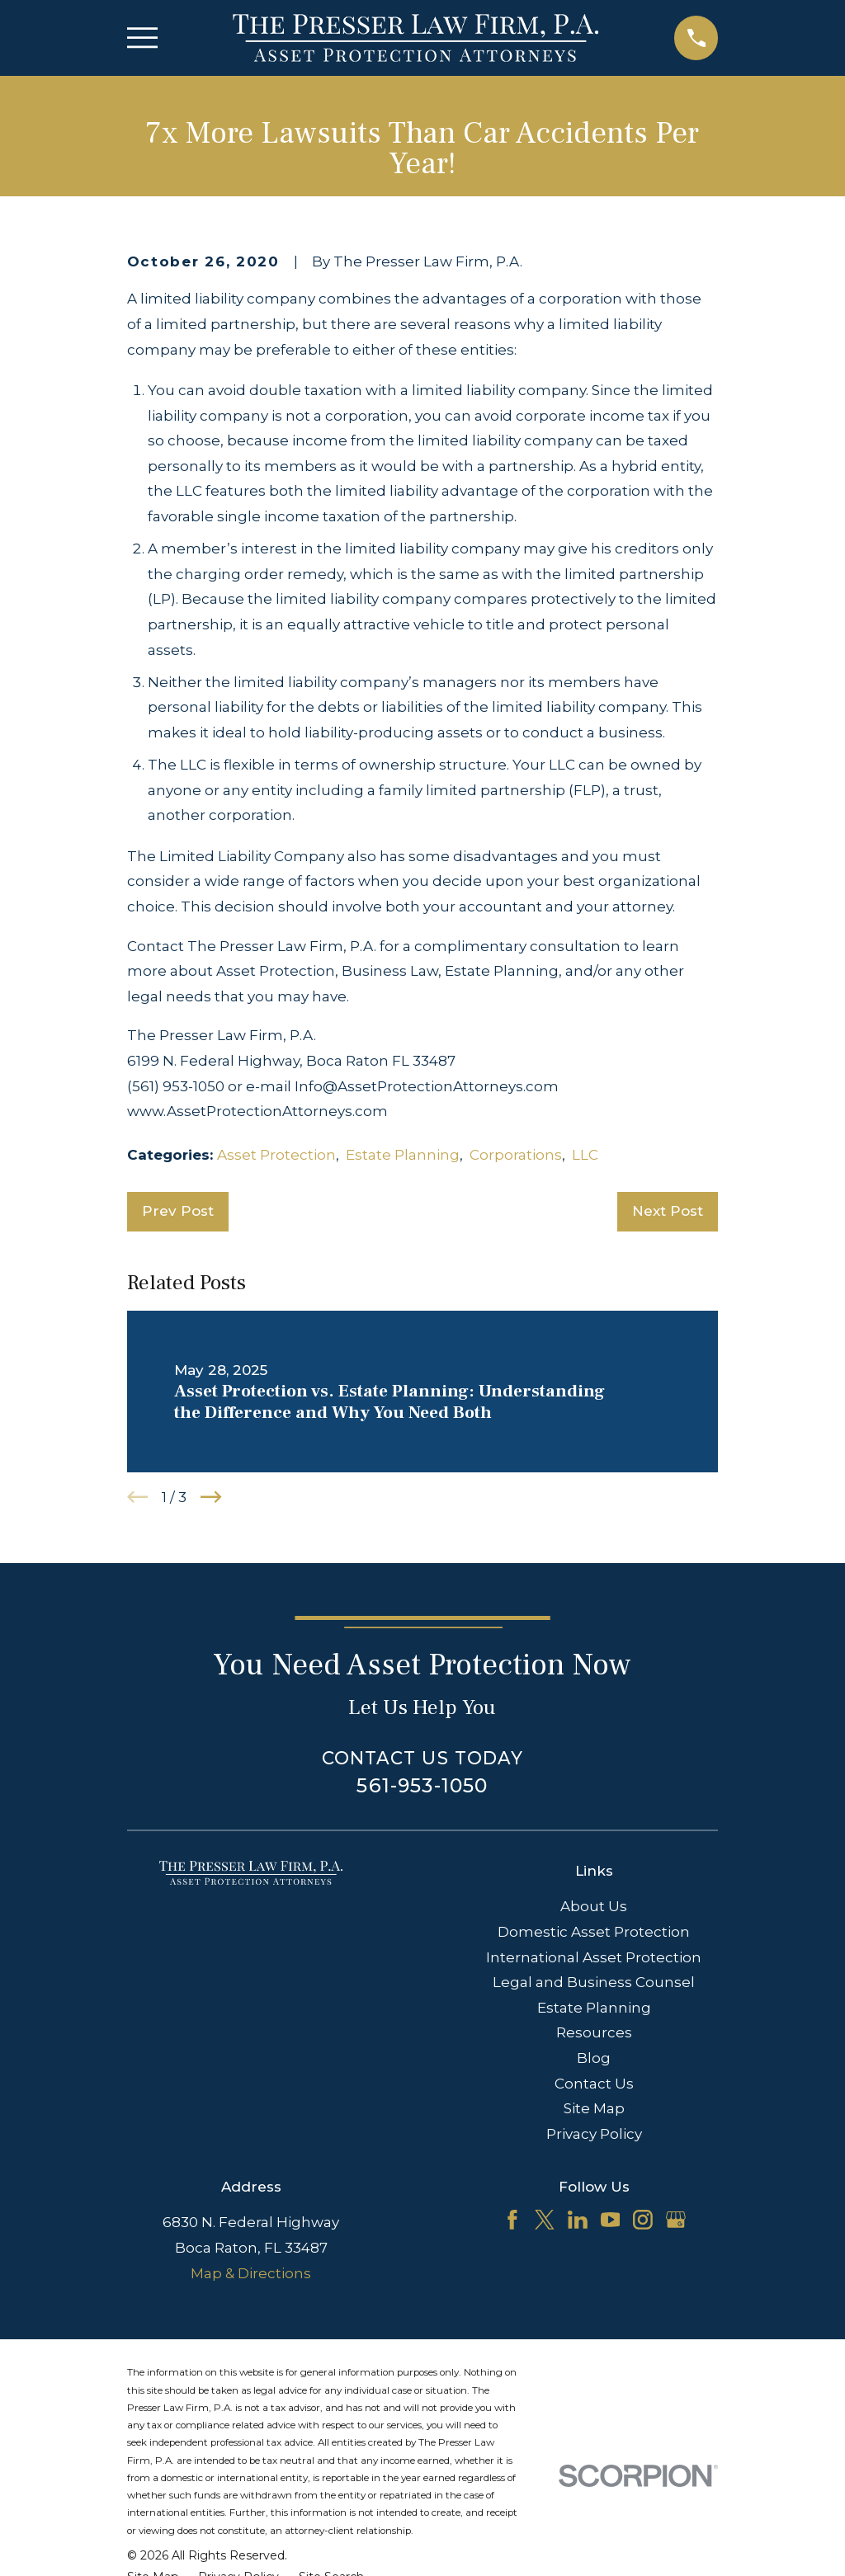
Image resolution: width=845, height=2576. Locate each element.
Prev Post (178, 1211)
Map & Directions (251, 2273)
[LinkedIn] (578, 2220)
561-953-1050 (422, 1785)
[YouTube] (611, 2220)
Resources (594, 2032)
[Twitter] (545, 2220)
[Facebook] (512, 2220)
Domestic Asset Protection (594, 1932)
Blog (594, 2058)
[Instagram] (643, 2220)
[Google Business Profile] (676, 2220)
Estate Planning (403, 1155)
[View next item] (211, 1497)
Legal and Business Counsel (594, 1982)
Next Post (667, 1211)
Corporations (516, 1155)
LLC (585, 1155)
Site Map (594, 2108)
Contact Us (594, 2083)
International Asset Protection (593, 1957)
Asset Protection (276, 1155)
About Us (593, 1906)
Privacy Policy (594, 2134)
